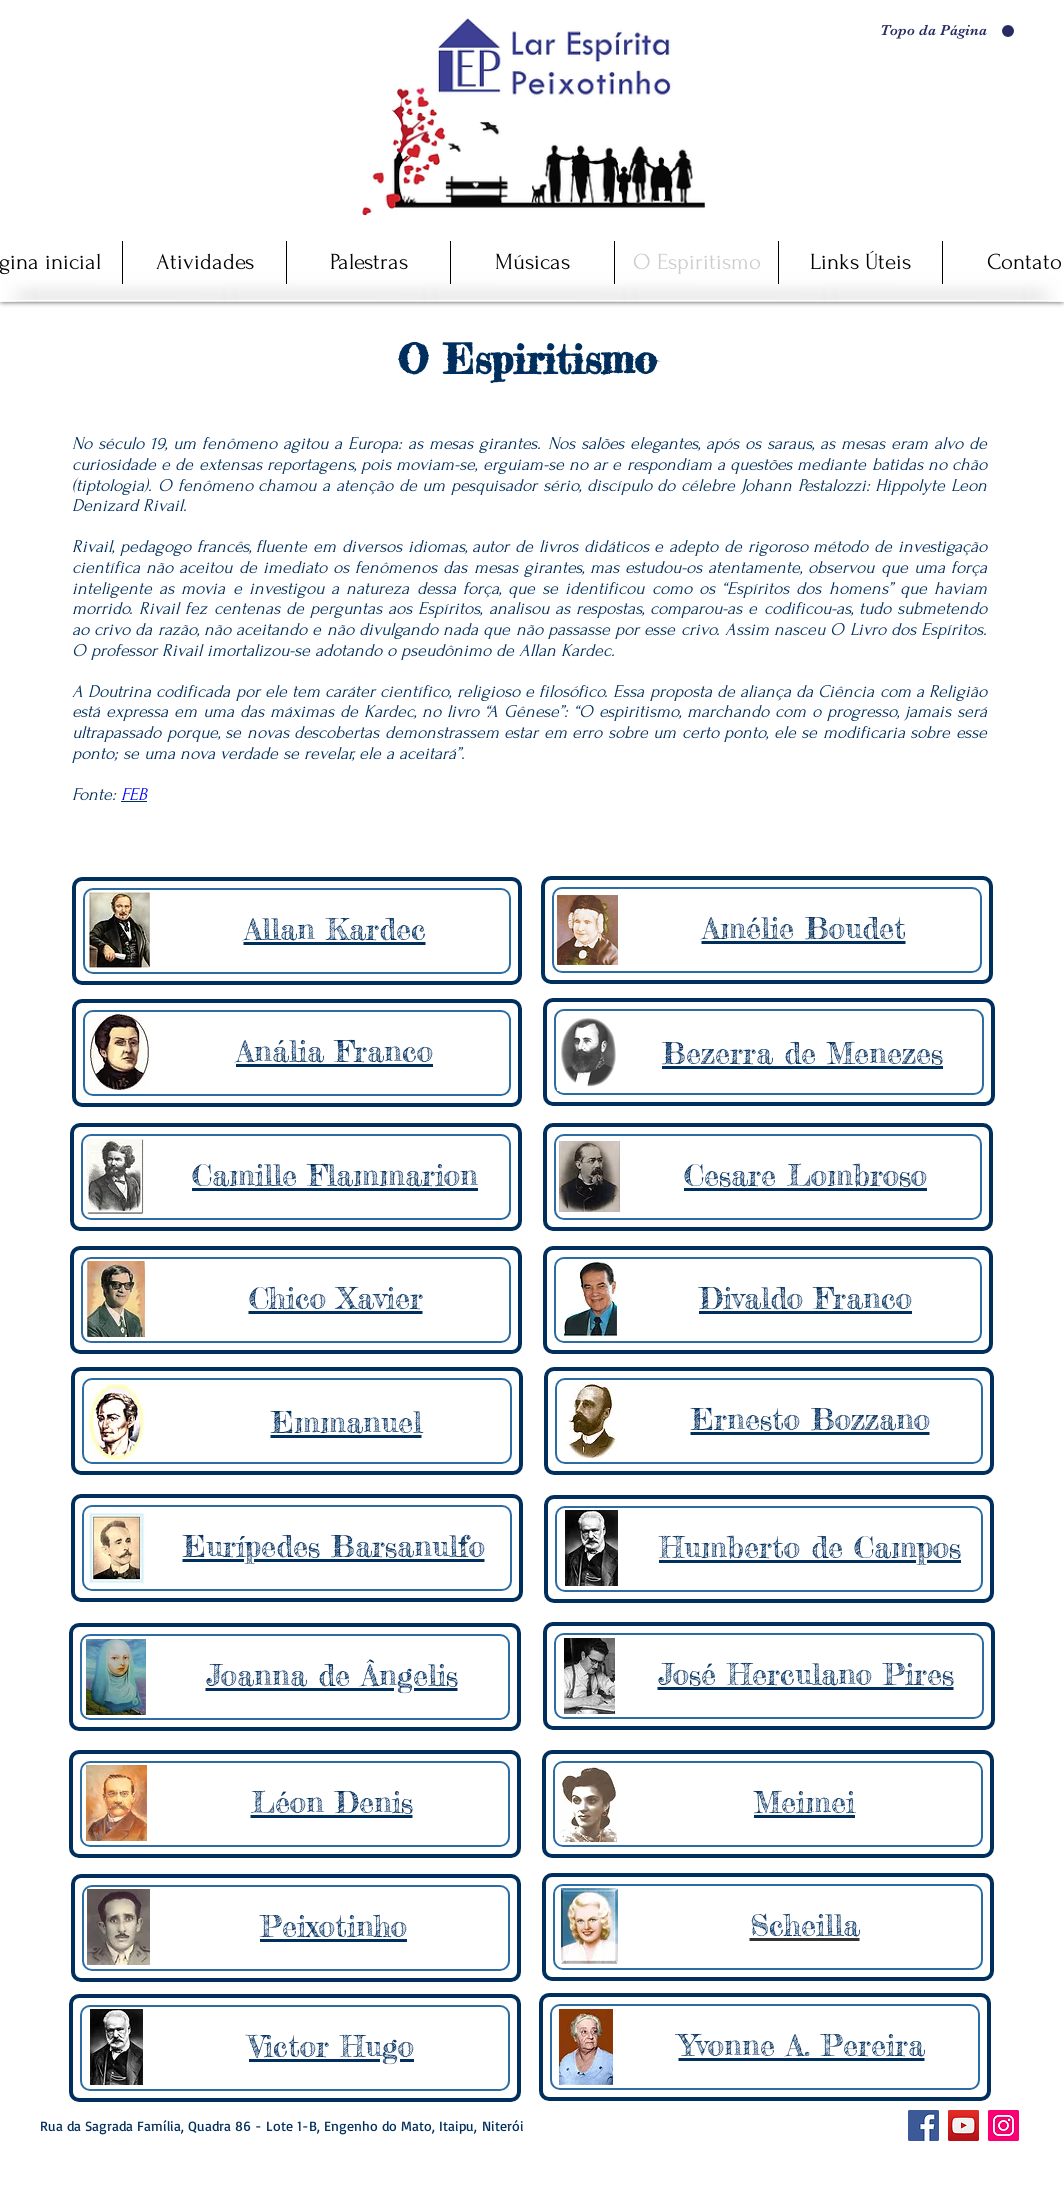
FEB (134, 794)
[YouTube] (963, 2125)
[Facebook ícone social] (923, 2125)
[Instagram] (1003, 2125)
